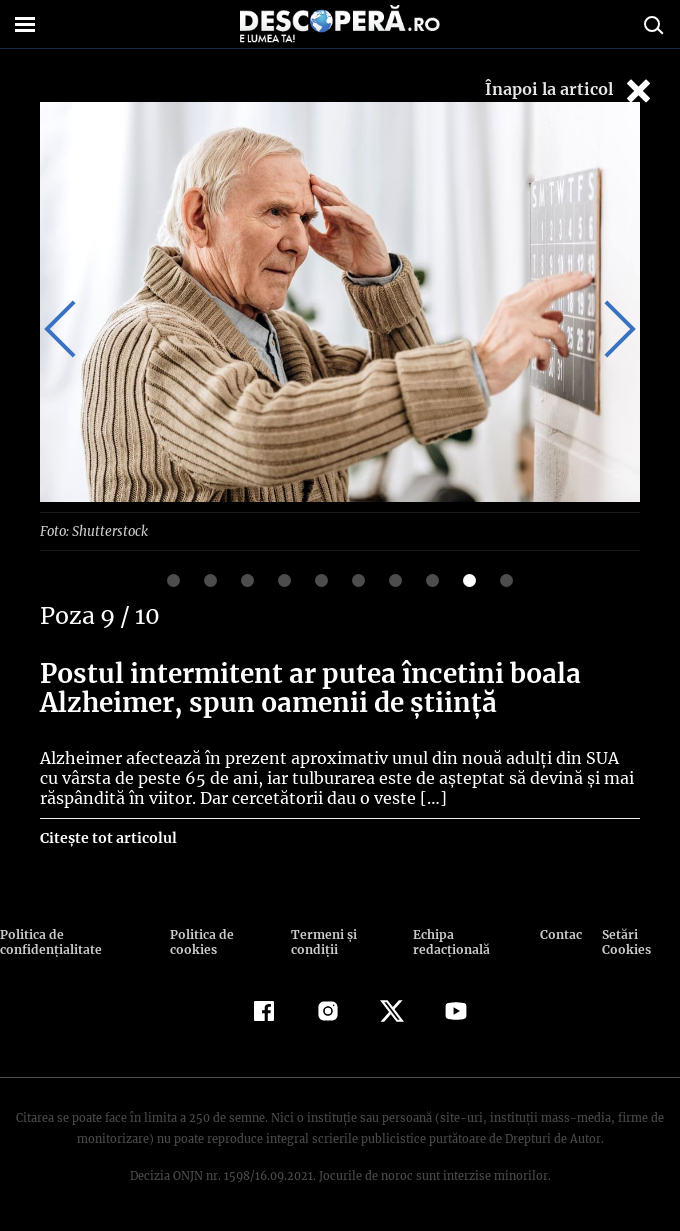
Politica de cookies (199, 941)
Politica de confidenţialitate (49, 941)
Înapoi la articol (570, 90)
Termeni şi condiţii (321, 941)
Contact (561, 933)
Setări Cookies (626, 941)
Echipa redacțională (449, 941)
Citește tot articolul (107, 837)
